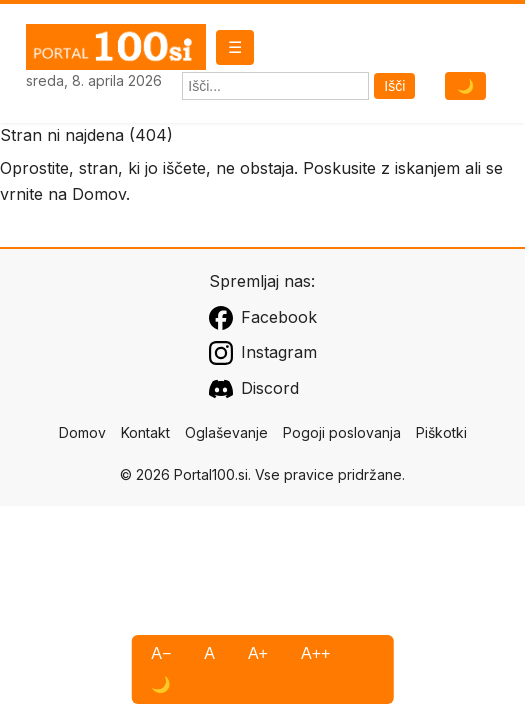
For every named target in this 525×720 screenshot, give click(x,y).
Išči (394, 86)
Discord (254, 389)
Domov (99, 194)
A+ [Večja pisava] (258, 653)
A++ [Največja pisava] (315, 653)
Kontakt (145, 432)
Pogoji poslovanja (342, 432)
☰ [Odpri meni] (235, 47)
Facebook (263, 318)
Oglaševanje (226, 432)
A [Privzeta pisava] (209, 653)
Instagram (263, 353)
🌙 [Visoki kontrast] (161, 684)
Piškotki (441, 432)
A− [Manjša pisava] (161, 653)
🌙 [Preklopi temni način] (465, 86)
